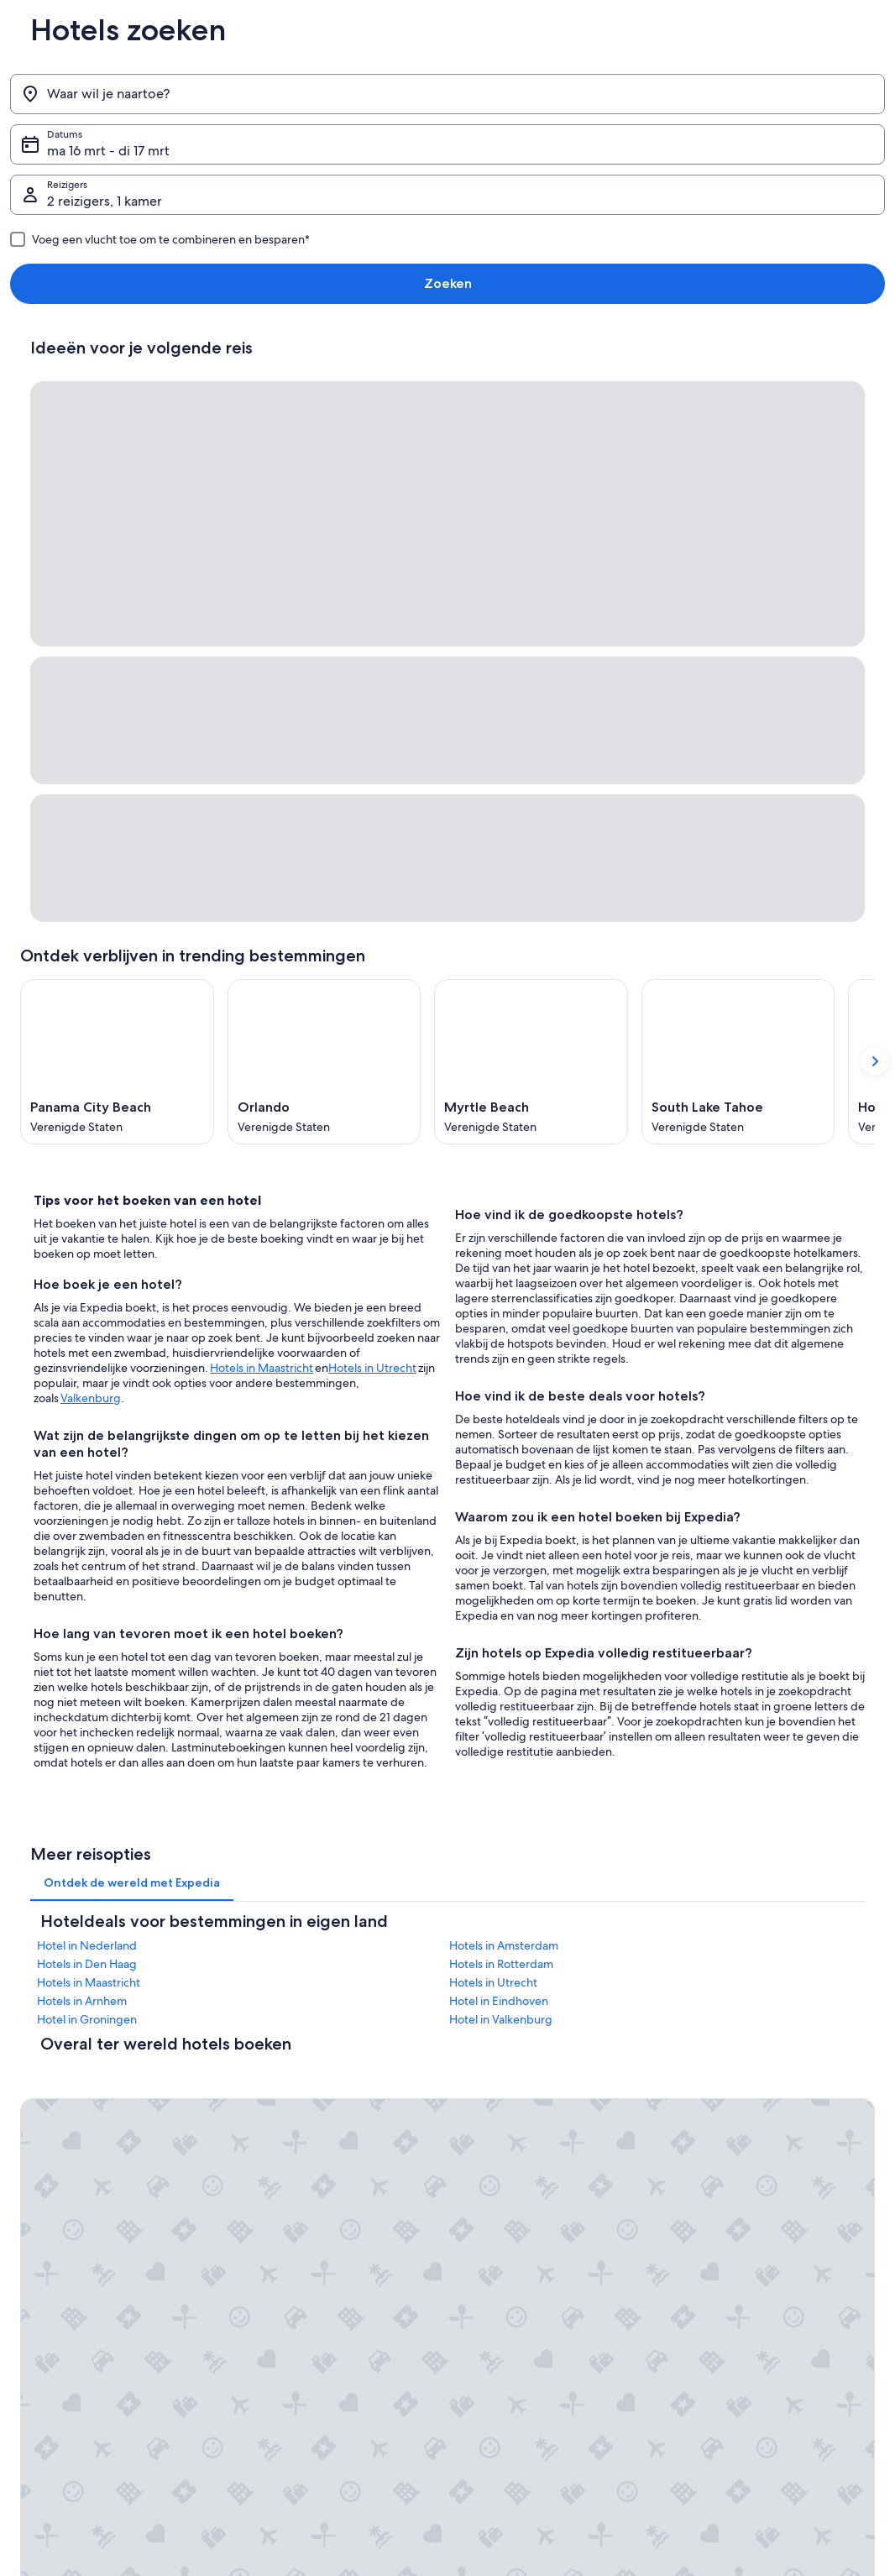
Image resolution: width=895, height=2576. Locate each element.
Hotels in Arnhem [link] (82, 1602)
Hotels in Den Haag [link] (87, 1565)
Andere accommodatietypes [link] (308, 2247)
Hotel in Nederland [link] (87, 1546)
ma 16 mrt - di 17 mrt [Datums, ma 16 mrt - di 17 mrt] (375, 100)
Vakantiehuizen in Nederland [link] (308, 2140)
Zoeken (847, 94)
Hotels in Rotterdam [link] (501, 1565)
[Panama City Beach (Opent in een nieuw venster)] (117, 656)
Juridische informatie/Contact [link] (531, 2261)
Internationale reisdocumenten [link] (757, 2194)
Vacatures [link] (42, 2113)
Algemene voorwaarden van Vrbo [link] (541, 2127)
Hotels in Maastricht (261, 962)
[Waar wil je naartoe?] (138, 94)
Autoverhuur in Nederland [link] (303, 2221)
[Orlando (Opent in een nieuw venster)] (324, 656)
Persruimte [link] (45, 2194)
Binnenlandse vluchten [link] (295, 2194)
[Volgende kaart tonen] (874, 655)
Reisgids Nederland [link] (287, 2086)
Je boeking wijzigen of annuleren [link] (763, 2113)
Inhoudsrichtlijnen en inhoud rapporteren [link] (559, 2288)
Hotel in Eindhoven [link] (498, 1602)
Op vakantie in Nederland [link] (302, 2167)
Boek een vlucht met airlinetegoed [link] (766, 2167)
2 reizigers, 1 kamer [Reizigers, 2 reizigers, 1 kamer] (637, 100)
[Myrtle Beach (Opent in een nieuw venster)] (531, 656)
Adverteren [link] (46, 2221)
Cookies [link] (482, 2207)
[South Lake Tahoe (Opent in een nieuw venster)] (738, 656)
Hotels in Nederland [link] (289, 2113)
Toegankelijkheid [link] (503, 2153)
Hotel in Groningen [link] (87, 1620)
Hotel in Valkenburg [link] (500, 1620)
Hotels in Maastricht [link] (88, 1583)
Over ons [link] (40, 2086)
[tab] (131, 1483)
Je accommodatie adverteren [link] (87, 2140)
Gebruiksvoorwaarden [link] (515, 2234)
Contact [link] (704, 2086)
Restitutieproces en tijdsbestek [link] (757, 2140)
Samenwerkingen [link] (60, 2167)
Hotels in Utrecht (372, 962)
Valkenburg (90, 992)
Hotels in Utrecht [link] (493, 1583)
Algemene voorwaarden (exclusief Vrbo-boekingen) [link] (557, 2093)
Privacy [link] (480, 2180)
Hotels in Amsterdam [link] (503, 1546)
